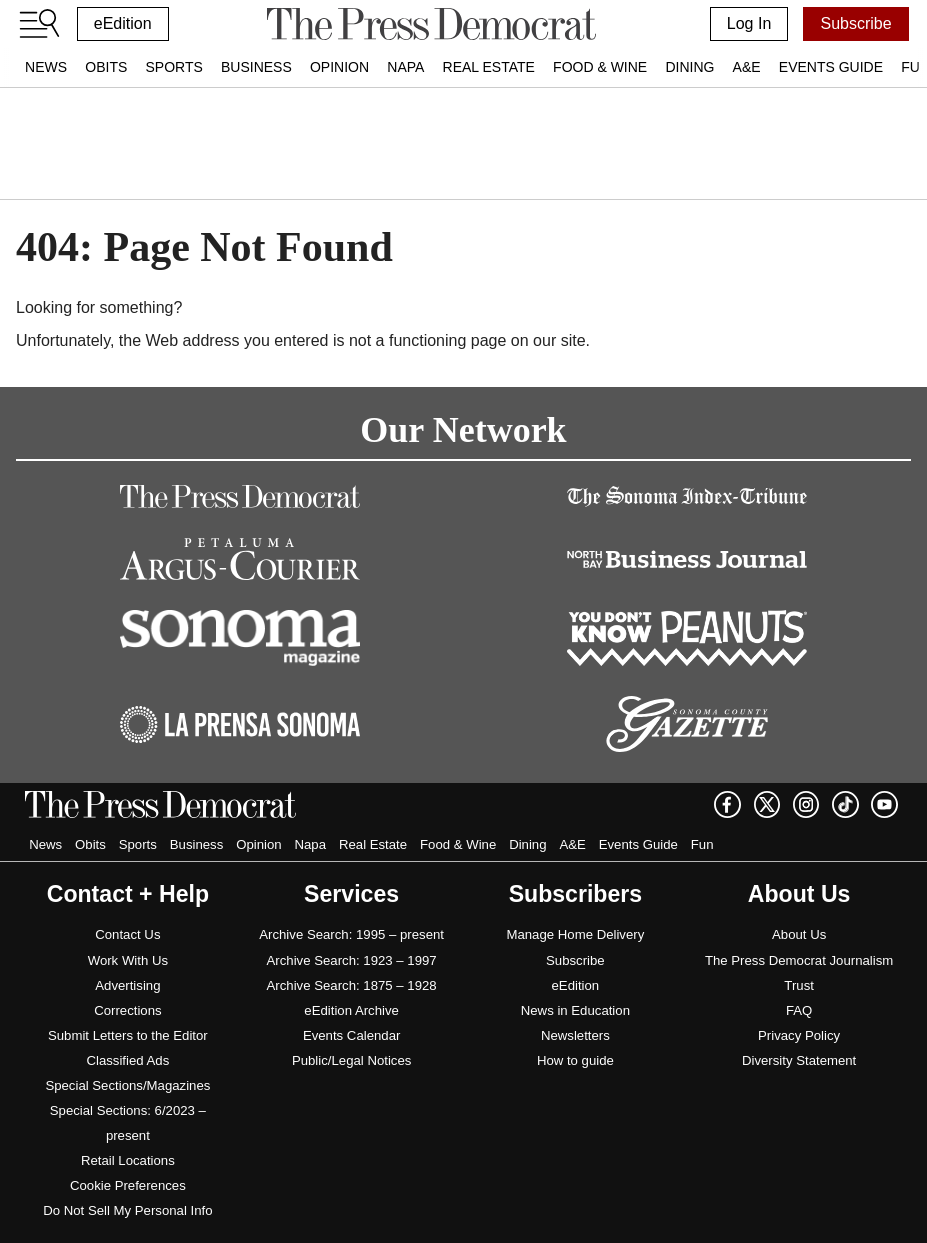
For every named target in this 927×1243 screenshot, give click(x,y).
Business (256, 67)
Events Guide (831, 67)
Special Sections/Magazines (127, 1085)
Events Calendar (352, 1035)
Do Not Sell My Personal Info (127, 1210)
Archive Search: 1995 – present (351, 934)
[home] (431, 24)
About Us (799, 934)
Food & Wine (600, 67)
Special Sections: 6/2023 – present (128, 1123)
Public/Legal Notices (352, 1060)
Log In (749, 23)
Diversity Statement (799, 1060)
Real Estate (489, 67)
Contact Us (127, 934)
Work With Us (128, 960)
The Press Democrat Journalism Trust (799, 973)
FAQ (799, 1010)
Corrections (127, 1010)
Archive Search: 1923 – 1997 (352, 960)
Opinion (339, 67)
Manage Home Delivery (575, 934)
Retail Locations (128, 1160)
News (46, 67)
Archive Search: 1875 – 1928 (352, 985)
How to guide (575, 1060)
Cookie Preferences (128, 1185)
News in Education (575, 1010)
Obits (106, 67)
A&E (747, 67)
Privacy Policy (799, 1035)
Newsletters (575, 1035)
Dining (689, 67)
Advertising (127, 985)
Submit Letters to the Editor (128, 1035)
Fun (702, 844)
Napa (405, 67)
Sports (173, 67)
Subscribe (855, 23)
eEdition (123, 23)
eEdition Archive (351, 1010)
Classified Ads (127, 1060)
